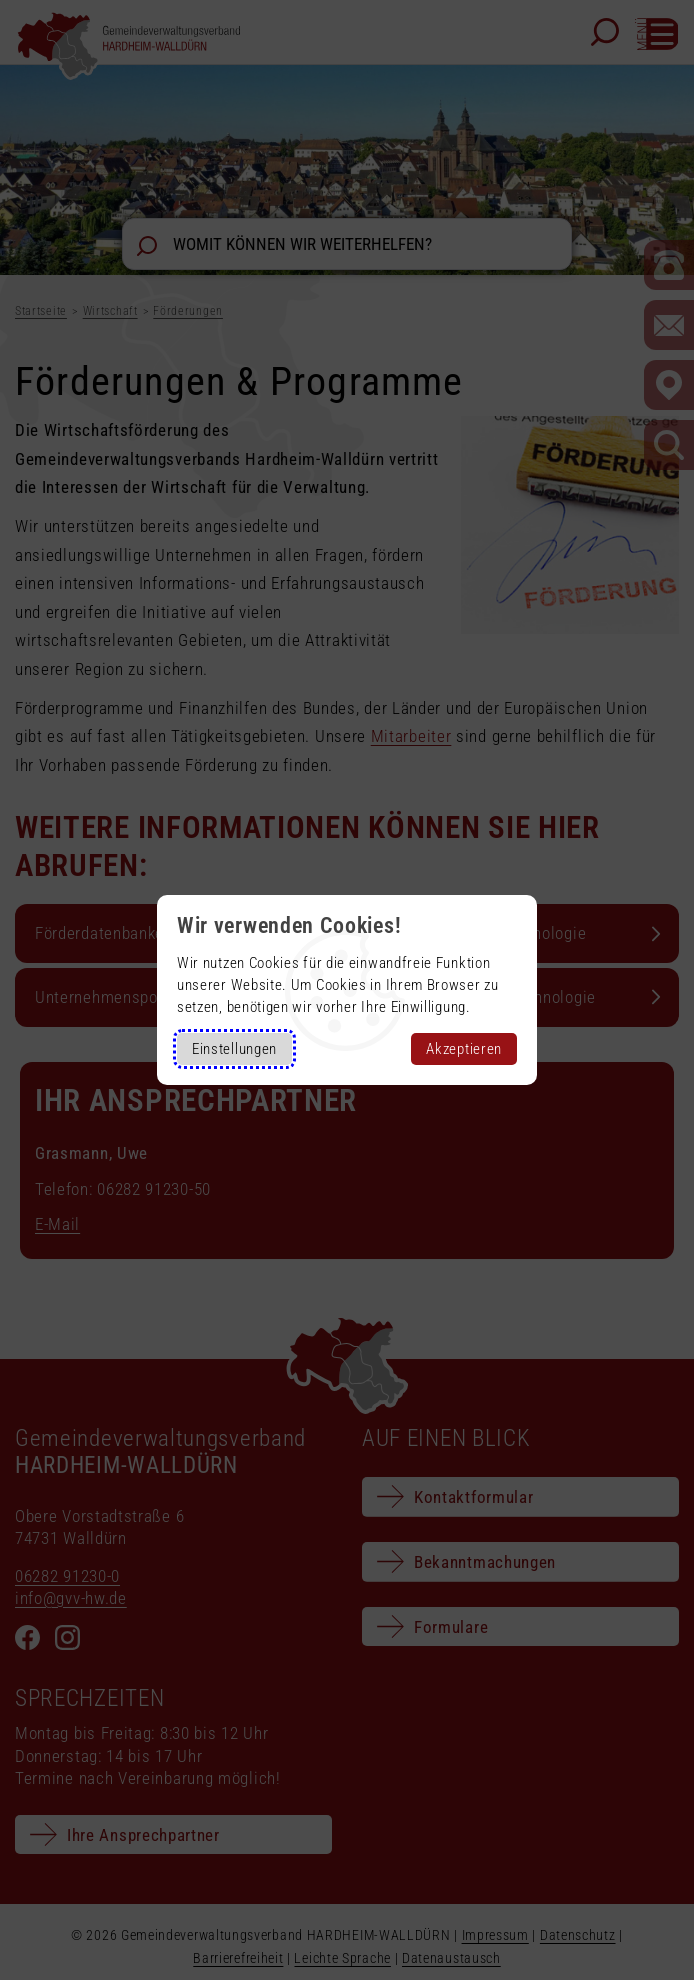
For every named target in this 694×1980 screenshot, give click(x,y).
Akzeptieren (464, 1049)
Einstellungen (234, 1049)
